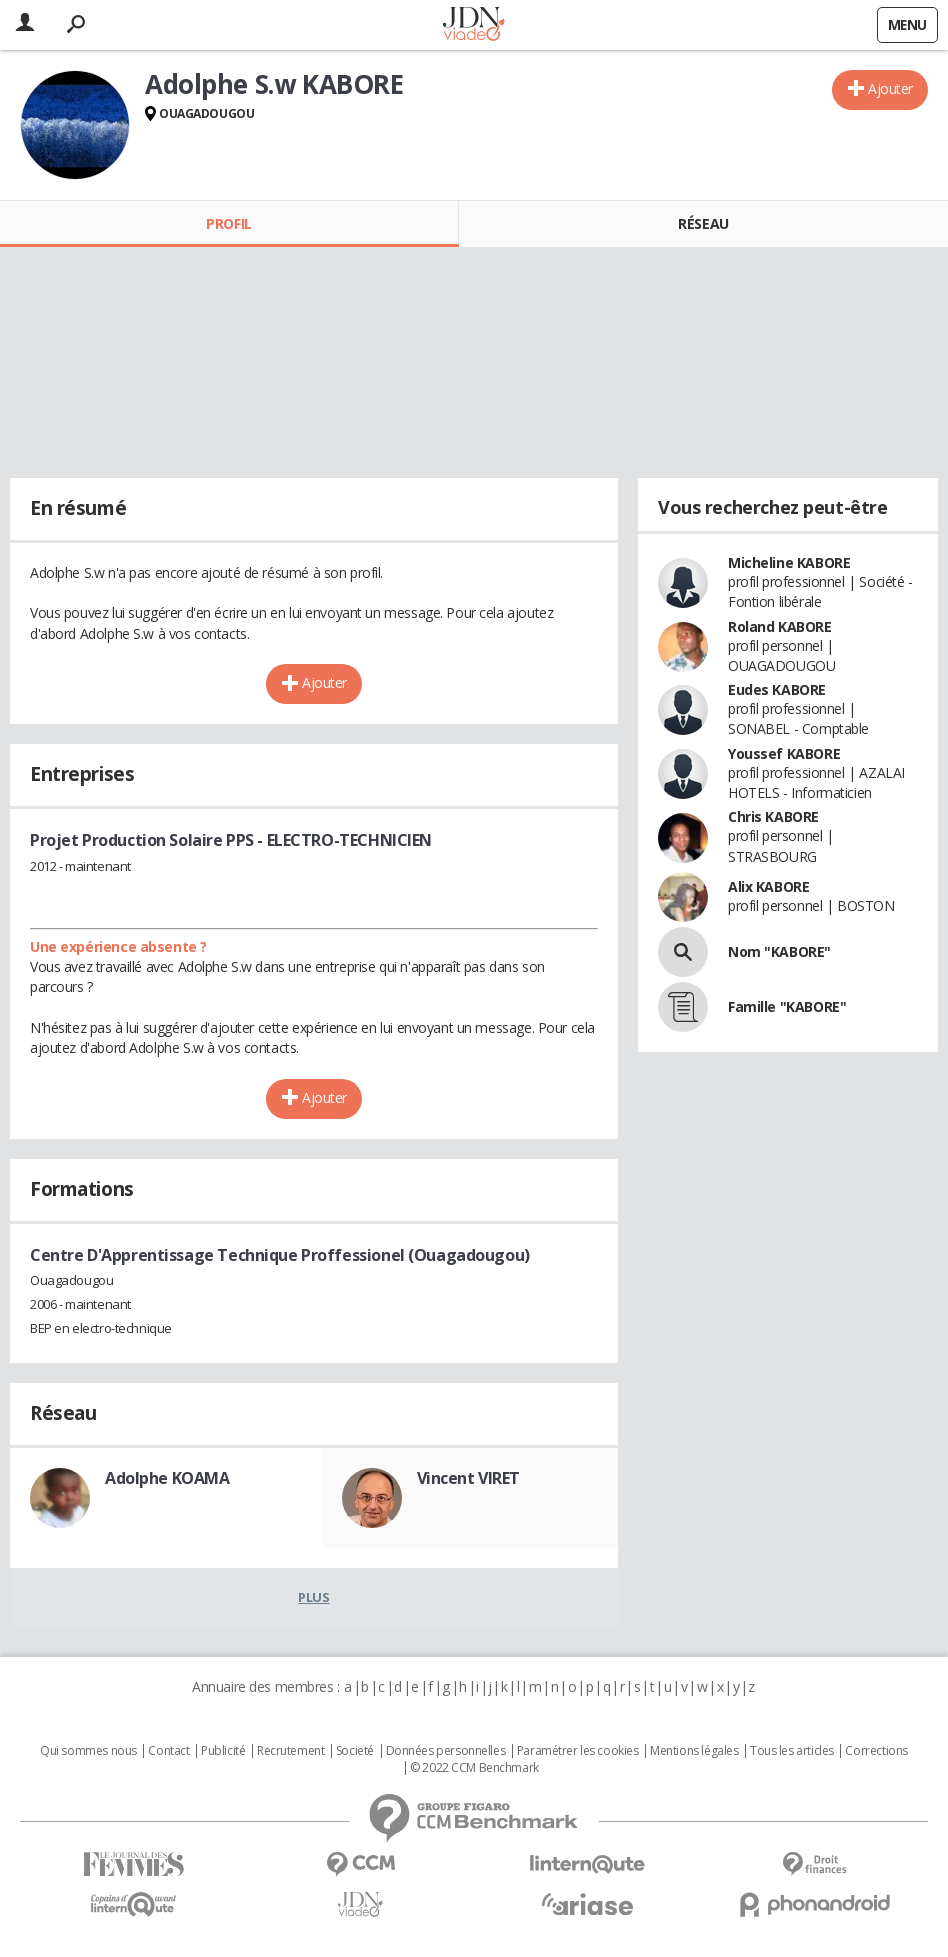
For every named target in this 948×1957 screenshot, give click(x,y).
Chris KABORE (773, 816)
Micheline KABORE (789, 562)
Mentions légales (694, 1751)
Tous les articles (792, 1751)
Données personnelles (446, 1751)
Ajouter (890, 88)
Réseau (703, 223)
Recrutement (290, 1751)
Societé (355, 1751)
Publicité (223, 1751)
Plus (313, 1597)
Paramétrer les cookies (578, 1751)
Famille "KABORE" (787, 1006)
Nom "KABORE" (779, 951)
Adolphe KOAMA (167, 1478)
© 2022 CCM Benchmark (474, 1768)
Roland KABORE (780, 626)
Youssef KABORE (784, 753)
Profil (228, 223)
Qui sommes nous (88, 1751)
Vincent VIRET (469, 1478)
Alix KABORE (768, 886)
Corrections (876, 1751)
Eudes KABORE (777, 689)
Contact (168, 1751)
